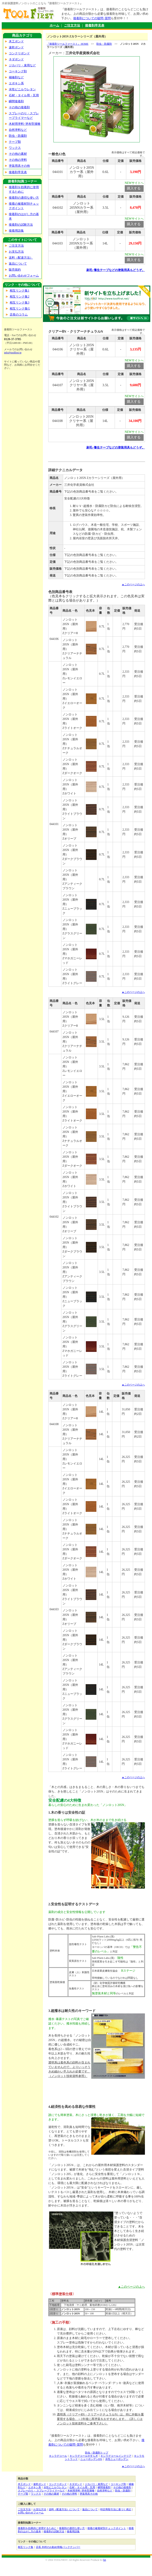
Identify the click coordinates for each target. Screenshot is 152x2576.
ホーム (54, 25)
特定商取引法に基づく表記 (115, 2509)
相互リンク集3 (19, 302)
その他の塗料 (18, 159)
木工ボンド (16, 41)
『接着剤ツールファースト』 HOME (67, 43)
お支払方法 (16, 251)
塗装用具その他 (19, 165)
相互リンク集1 (19, 290)
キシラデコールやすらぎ (84, 2455)
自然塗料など (18, 129)
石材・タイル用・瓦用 (24, 95)
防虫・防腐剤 (18, 135)
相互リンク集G (20, 308)
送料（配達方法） (21, 257)
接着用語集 (16, 230)
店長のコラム (19, 314)
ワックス (15, 147)
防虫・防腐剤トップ (96, 2452)
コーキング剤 (18, 71)
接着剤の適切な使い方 (24, 197)
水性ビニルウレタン (22, 89)
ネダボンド (16, 59)
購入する (134, 188)
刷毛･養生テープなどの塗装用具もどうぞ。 (115, 270)
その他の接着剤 (19, 107)
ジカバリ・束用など (22, 65)
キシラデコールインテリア (115, 2455)
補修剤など (16, 77)
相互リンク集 (25, 2547)
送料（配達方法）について (64, 2509)
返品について (18, 263)
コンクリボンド (19, 53)
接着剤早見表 (94, 25)
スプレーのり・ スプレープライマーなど (41, 2490)
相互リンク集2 (19, 296)
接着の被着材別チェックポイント (106, 2528)
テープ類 (15, 141)
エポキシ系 (16, 83)
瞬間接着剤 (16, 101)
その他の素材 (18, 153)
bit (104, 2559)
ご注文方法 (72, 25)
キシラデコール (58, 2455)
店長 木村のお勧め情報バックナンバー (58, 2547)
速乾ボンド (16, 47)
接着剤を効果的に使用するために (37, 2528)
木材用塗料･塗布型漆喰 (24, 123)
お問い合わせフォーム (24, 275)
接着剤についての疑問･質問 (92, 18)
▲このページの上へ (133, 584)
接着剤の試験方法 (21, 224)
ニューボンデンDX (91, 2459)
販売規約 (15, 269)
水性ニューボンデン (116, 2459)
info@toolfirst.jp (12, 352)
